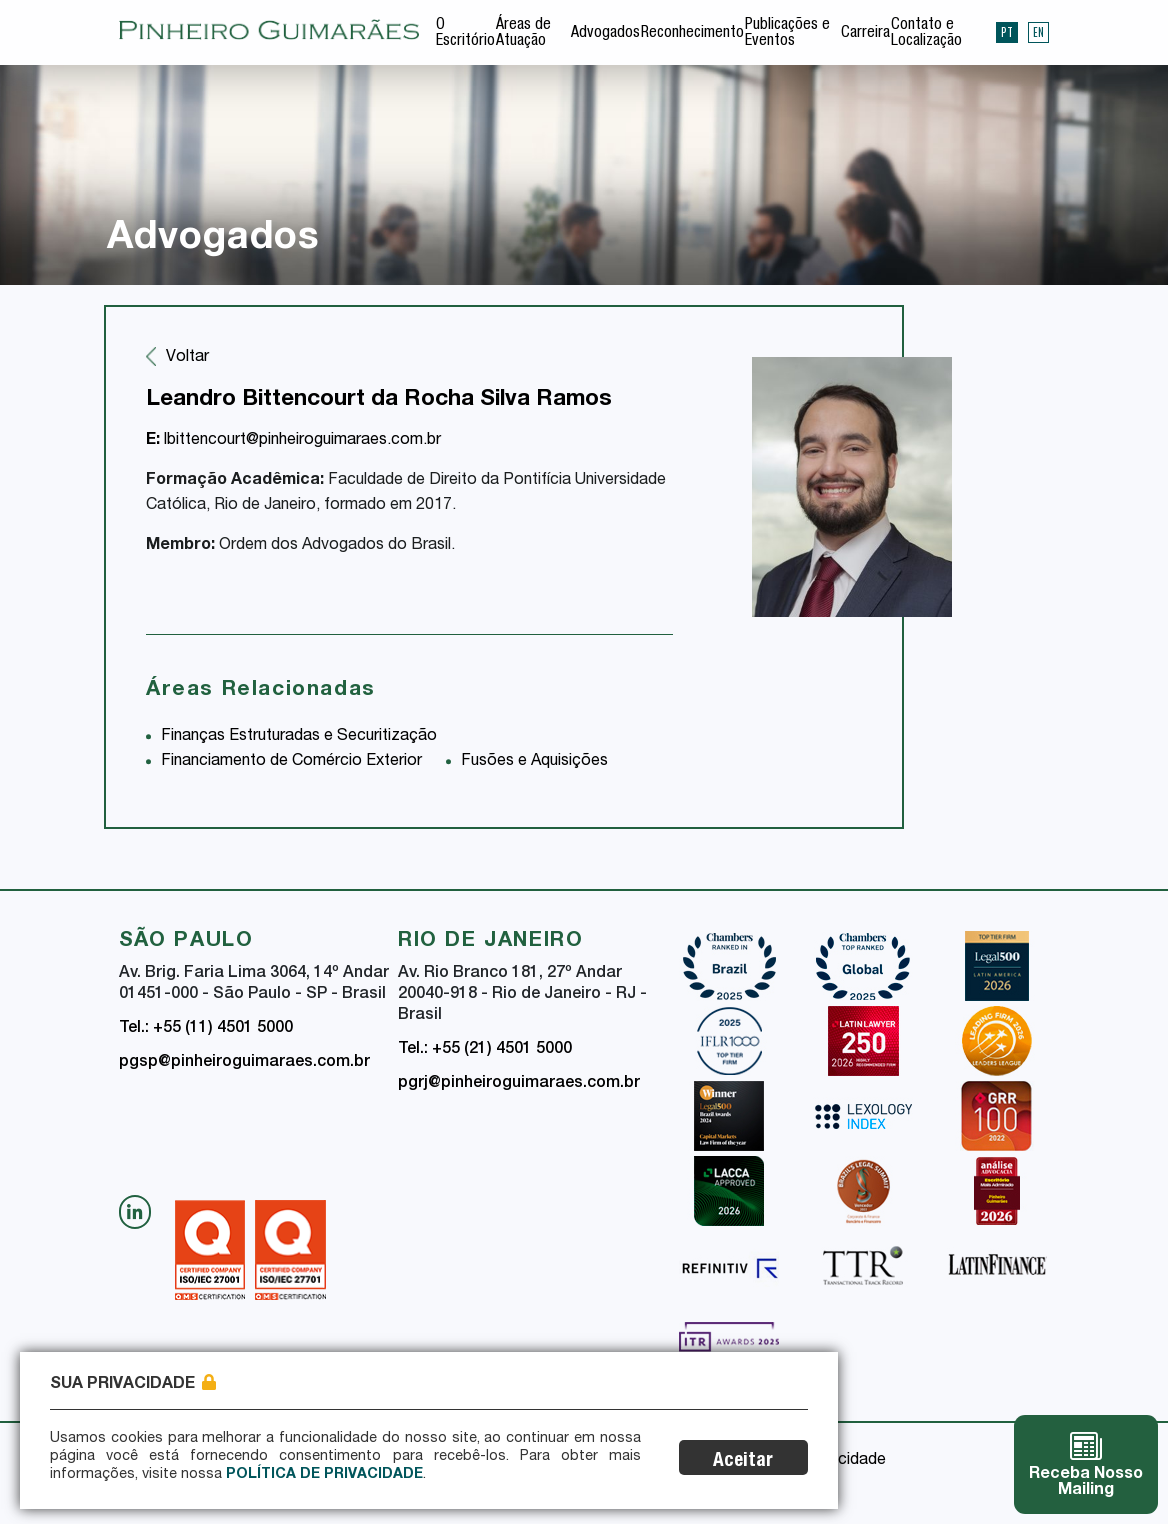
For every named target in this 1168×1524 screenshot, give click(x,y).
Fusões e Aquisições (534, 762)
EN (1038, 32)
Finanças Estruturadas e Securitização (299, 737)
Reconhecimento (692, 34)
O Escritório (465, 34)
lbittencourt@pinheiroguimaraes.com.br (293, 441)
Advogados (605, 34)
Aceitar (743, 1461)
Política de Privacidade (324, 1475)
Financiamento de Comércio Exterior (291, 762)
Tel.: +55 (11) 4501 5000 (206, 1029)
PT (1007, 32)
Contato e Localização (926, 34)
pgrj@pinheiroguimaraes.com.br (519, 1084)
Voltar (187, 358)
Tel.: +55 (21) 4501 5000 (485, 1050)
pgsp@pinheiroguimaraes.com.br (244, 1063)
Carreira (865, 34)
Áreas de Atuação (523, 34)
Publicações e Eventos (787, 34)
